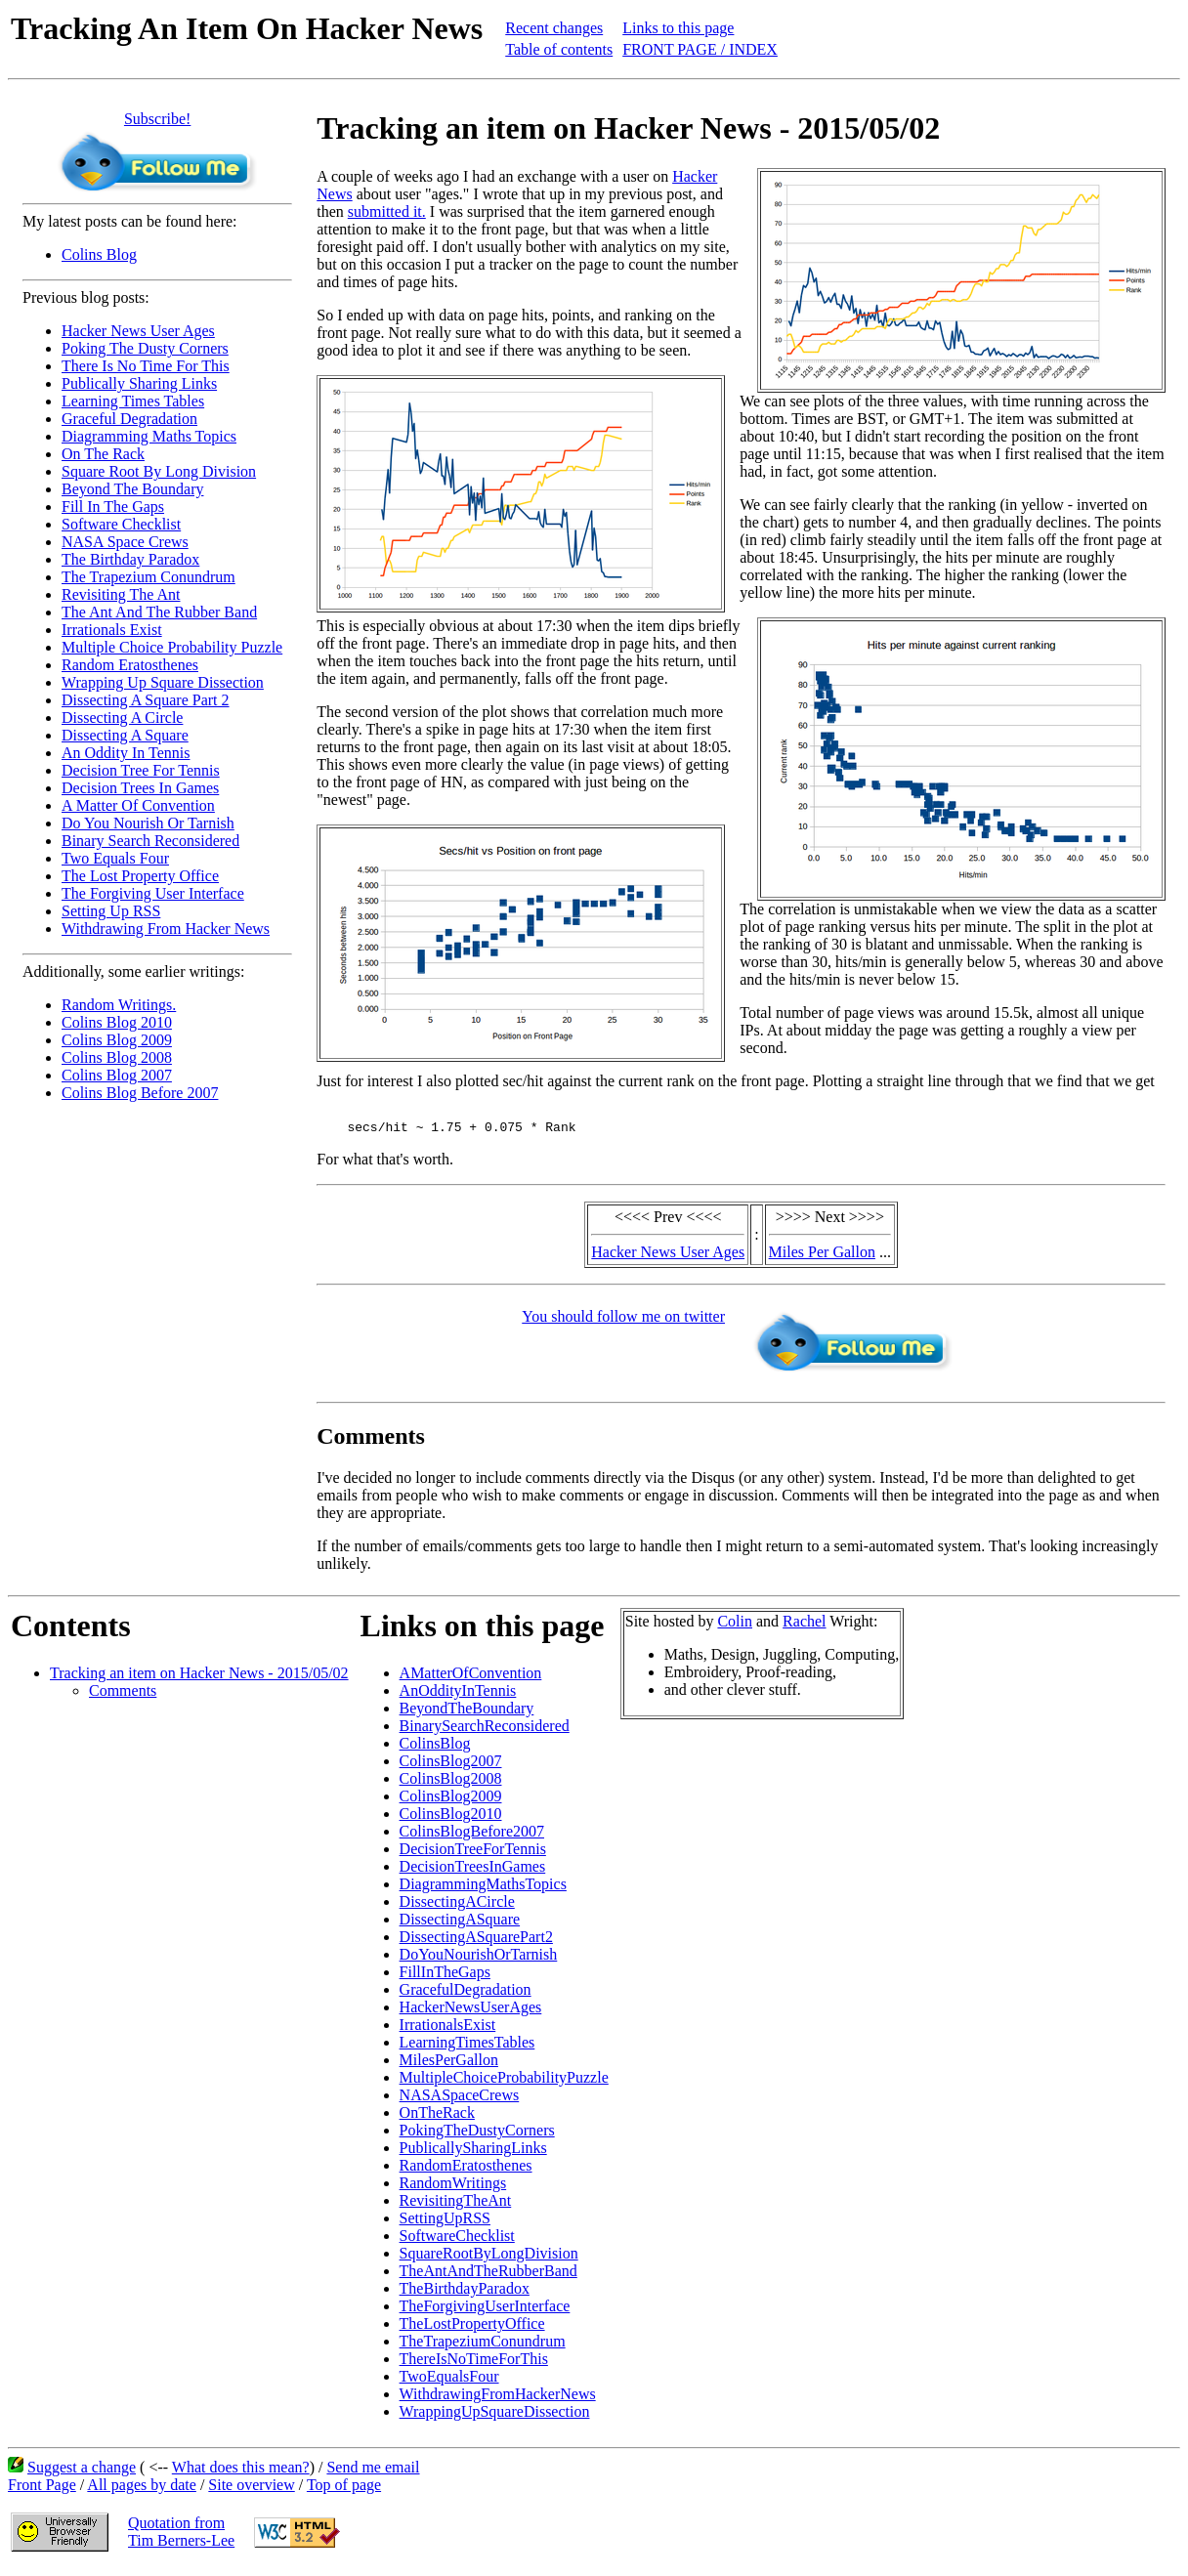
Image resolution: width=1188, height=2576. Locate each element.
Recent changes (554, 28)
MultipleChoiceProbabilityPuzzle (504, 2083)
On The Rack (103, 453)
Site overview (251, 2490)
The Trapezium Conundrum (148, 577)
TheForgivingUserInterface (485, 2311)
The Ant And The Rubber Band (159, 612)
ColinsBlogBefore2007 (472, 1837)
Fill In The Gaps (113, 506)
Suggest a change (81, 2473)
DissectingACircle (457, 1907)
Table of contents (559, 49)
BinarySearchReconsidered (485, 1731)
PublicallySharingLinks (473, 2153)
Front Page (42, 2490)
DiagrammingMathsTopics (483, 1889)
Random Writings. (119, 1004)
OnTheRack (437, 2118)
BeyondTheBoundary (467, 1714)
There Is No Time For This (146, 366)
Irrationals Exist (112, 629)
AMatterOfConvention (471, 1678)
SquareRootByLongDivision (489, 2259)
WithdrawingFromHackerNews (498, 2399)
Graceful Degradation (129, 418)
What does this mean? (241, 2473)
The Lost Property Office (140, 875)
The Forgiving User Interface (153, 893)
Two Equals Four (115, 858)
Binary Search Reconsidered (150, 840)
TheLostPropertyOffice (472, 2329)
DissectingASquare (460, 1925)
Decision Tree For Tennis (141, 770)
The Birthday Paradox (130, 559)
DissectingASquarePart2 (476, 1942)
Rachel (804, 1627)
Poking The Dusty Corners (145, 348)
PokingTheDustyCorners (477, 2136)
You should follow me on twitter (623, 1322)
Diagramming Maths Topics (149, 436)
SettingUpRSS (445, 2224)
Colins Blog (99, 254)
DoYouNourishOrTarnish (479, 1960)
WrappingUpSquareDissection (495, 2417)
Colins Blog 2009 (117, 1040)
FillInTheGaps (445, 1977)
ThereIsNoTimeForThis (474, 2364)
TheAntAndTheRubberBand (488, 2276)
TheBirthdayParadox (465, 2294)
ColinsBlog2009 (451, 1802)
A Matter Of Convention (138, 805)
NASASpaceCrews (460, 2100)
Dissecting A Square (125, 735)
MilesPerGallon (449, 2065)
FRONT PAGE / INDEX (700, 49)
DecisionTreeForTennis (473, 1854)
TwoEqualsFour (449, 2382)
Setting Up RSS (111, 911)
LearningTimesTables (467, 2048)
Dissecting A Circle (122, 717)
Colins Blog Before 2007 (140, 1092)
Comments (122, 1696)
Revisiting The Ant (121, 594)
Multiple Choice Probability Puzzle (172, 647)
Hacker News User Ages (138, 330)
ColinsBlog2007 (451, 1766)
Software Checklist (121, 524)
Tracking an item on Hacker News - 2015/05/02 (199, 1678)
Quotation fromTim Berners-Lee (181, 2537)
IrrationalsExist (448, 2030)
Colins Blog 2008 (117, 1057)
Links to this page (678, 28)
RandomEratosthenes (466, 2171)
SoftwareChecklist (457, 2241)
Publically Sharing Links (139, 383)
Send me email (372, 2473)
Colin (734, 1627)
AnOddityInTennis (458, 1696)
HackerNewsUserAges (471, 2013)
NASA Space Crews (125, 541)
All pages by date (141, 2490)
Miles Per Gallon (822, 1257)
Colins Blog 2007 (117, 1075)
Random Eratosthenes (130, 664)
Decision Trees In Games (140, 788)
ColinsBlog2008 (451, 1784)
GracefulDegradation (465, 1995)
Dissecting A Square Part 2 (146, 700)
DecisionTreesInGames (473, 1872)
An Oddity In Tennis (126, 752)
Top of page (344, 2490)
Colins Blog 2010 (117, 1022)
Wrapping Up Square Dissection (163, 682)
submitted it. (387, 211)
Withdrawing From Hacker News (166, 928)
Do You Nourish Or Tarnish (148, 823)
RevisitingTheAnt (456, 2206)
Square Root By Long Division (159, 471)
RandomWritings (453, 2188)
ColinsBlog (435, 1749)
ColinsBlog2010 (451, 1819)
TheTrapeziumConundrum (483, 2347)
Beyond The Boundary (132, 489)
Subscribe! (157, 118)
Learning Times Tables (133, 401)
